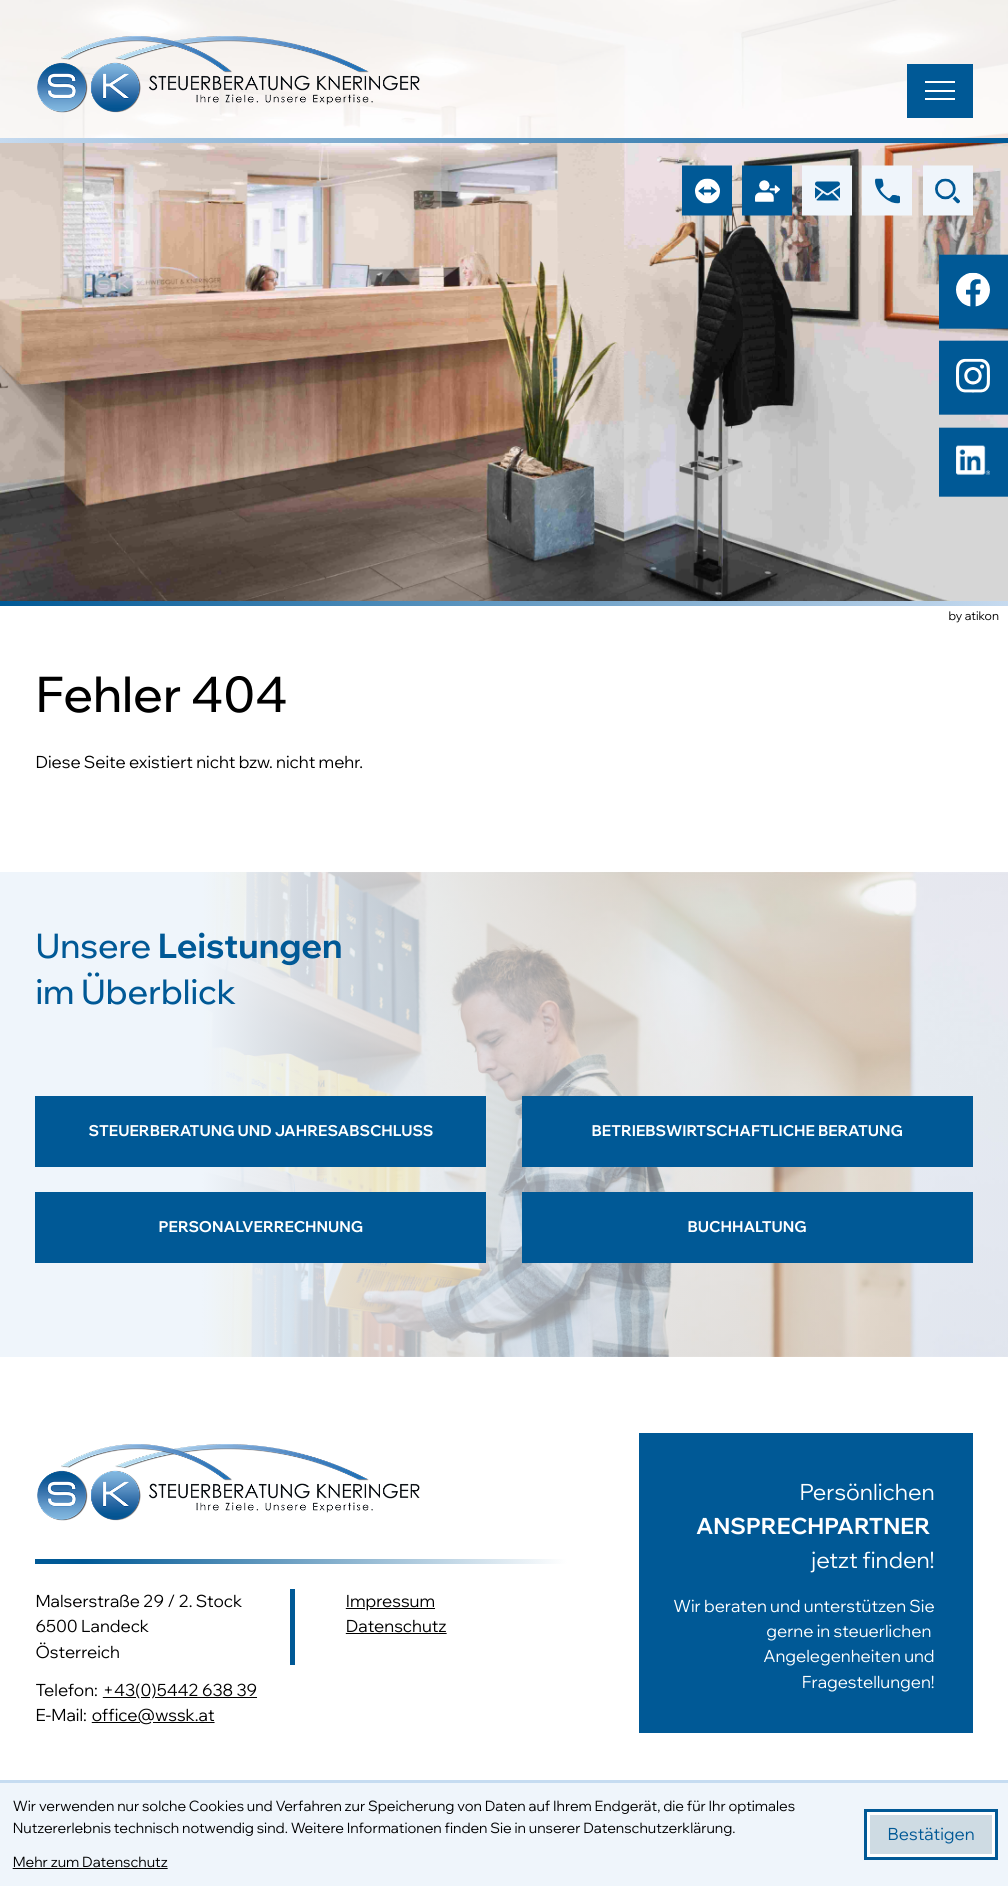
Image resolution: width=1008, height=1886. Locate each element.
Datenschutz (396, 1627)
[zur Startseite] (228, 77)
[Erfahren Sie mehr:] (788, 1583)
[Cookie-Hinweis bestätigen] (931, 1834)
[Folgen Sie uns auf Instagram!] (973, 376)
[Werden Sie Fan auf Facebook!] (973, 289)
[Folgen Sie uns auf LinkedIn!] (973, 462)
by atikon (974, 617)
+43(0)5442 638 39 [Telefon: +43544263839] (180, 1690)
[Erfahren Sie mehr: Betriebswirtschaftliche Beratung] (747, 1144)
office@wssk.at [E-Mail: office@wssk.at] (153, 1716)
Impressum (390, 1602)
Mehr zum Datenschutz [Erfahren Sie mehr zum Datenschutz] (90, 1862)
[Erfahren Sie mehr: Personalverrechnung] (260, 1246)
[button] (887, 191)
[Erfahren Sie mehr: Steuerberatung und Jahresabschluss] (260, 1144)
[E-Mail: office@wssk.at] (827, 191)
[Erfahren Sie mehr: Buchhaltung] (747, 1246)
